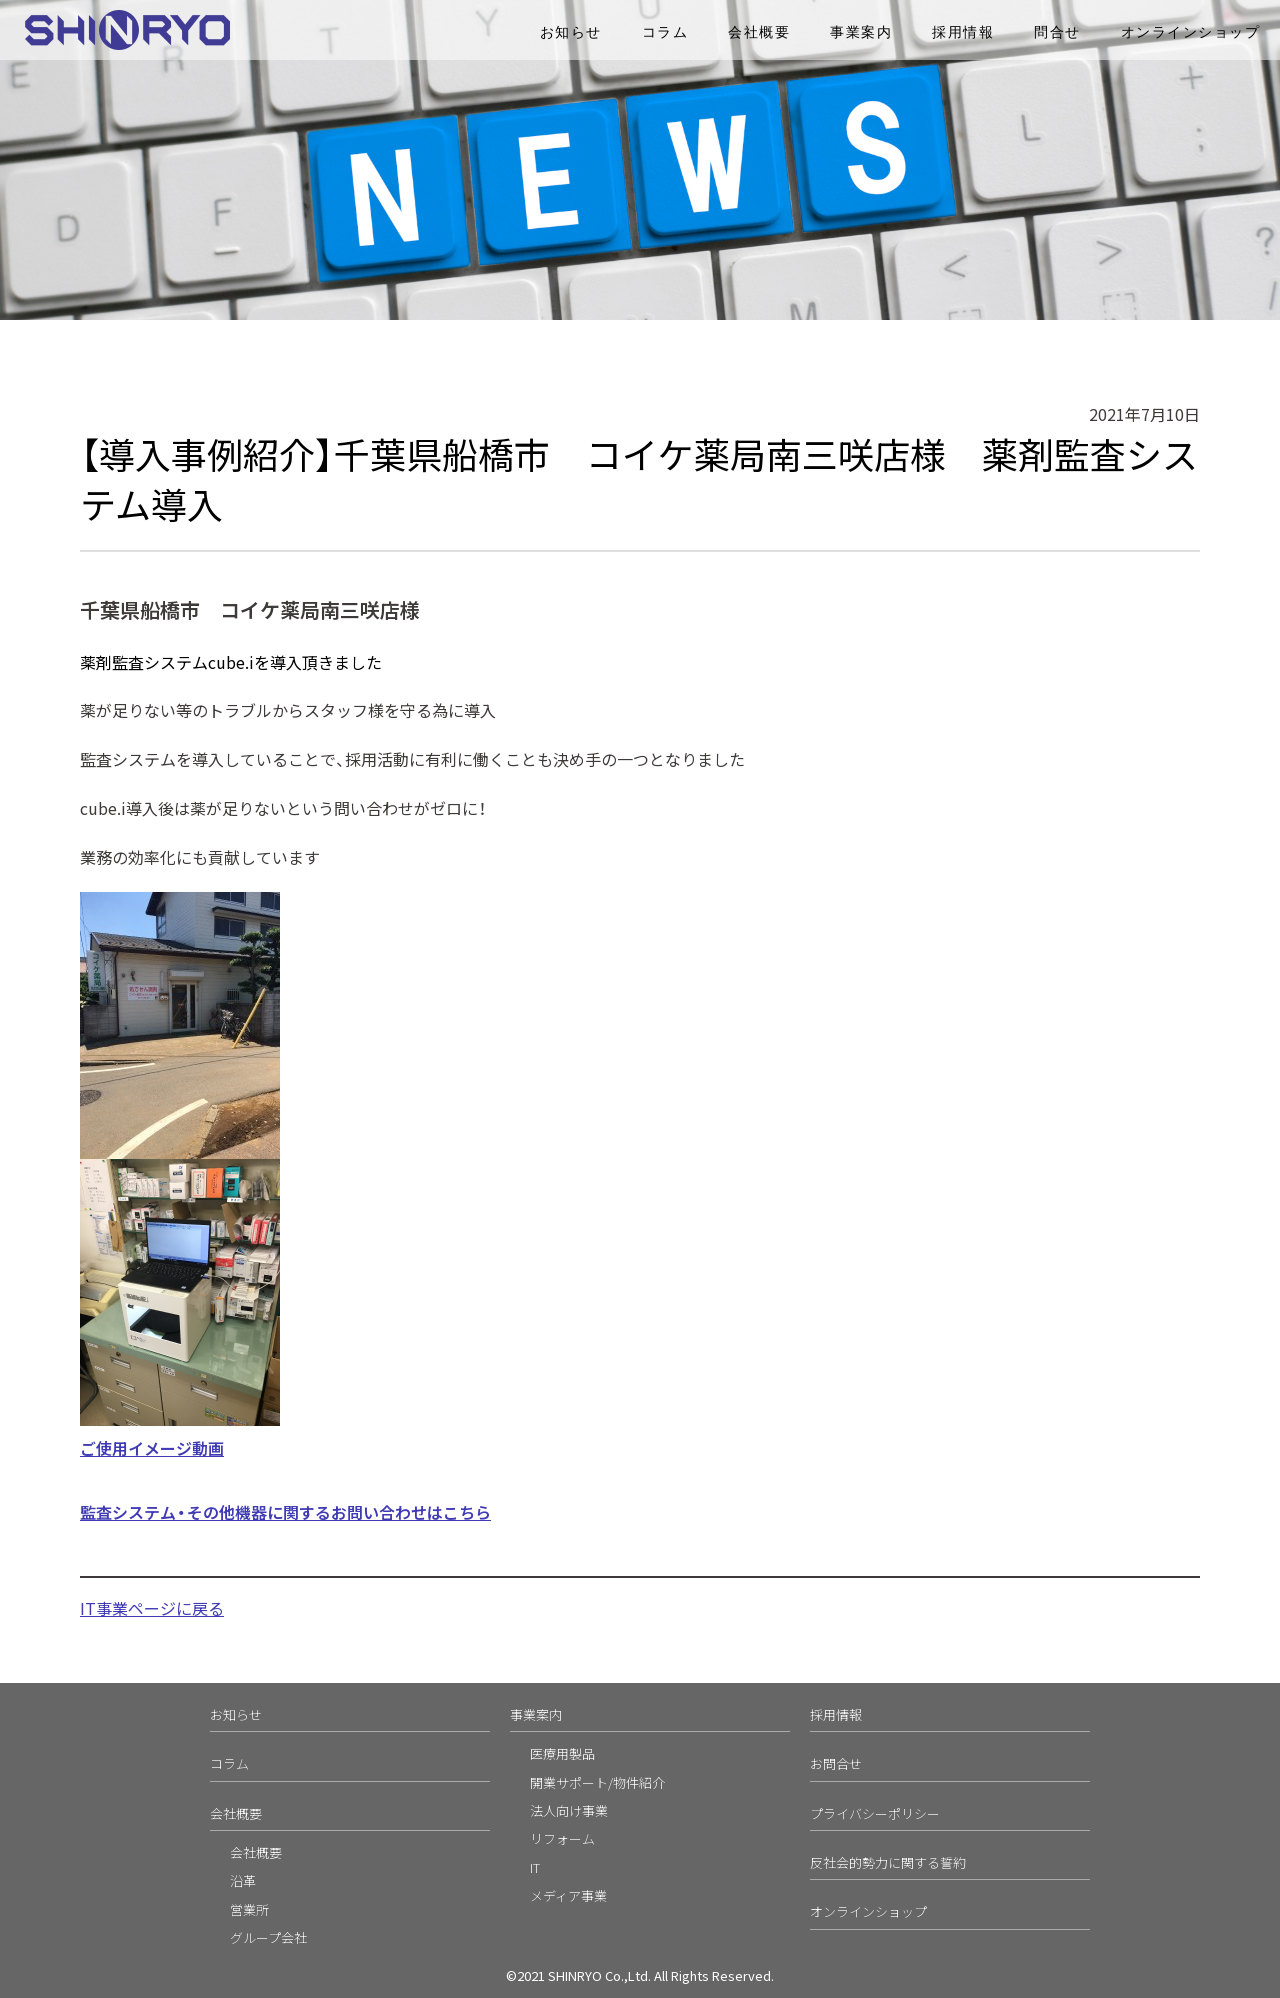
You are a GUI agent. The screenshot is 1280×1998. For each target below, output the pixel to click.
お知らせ (571, 32)
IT (535, 1867)
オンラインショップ (1191, 32)
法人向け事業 (569, 1810)
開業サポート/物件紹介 (597, 1782)
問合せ (1057, 32)
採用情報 (963, 32)
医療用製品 (562, 1753)
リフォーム (562, 1838)
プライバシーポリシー (875, 1813)
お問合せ (836, 1763)
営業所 (249, 1909)
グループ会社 (268, 1937)
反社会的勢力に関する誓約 (888, 1862)
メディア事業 (568, 1895)
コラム (665, 32)
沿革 (243, 1880)
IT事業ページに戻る (152, 1608)
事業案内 (861, 32)
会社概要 (759, 32)
